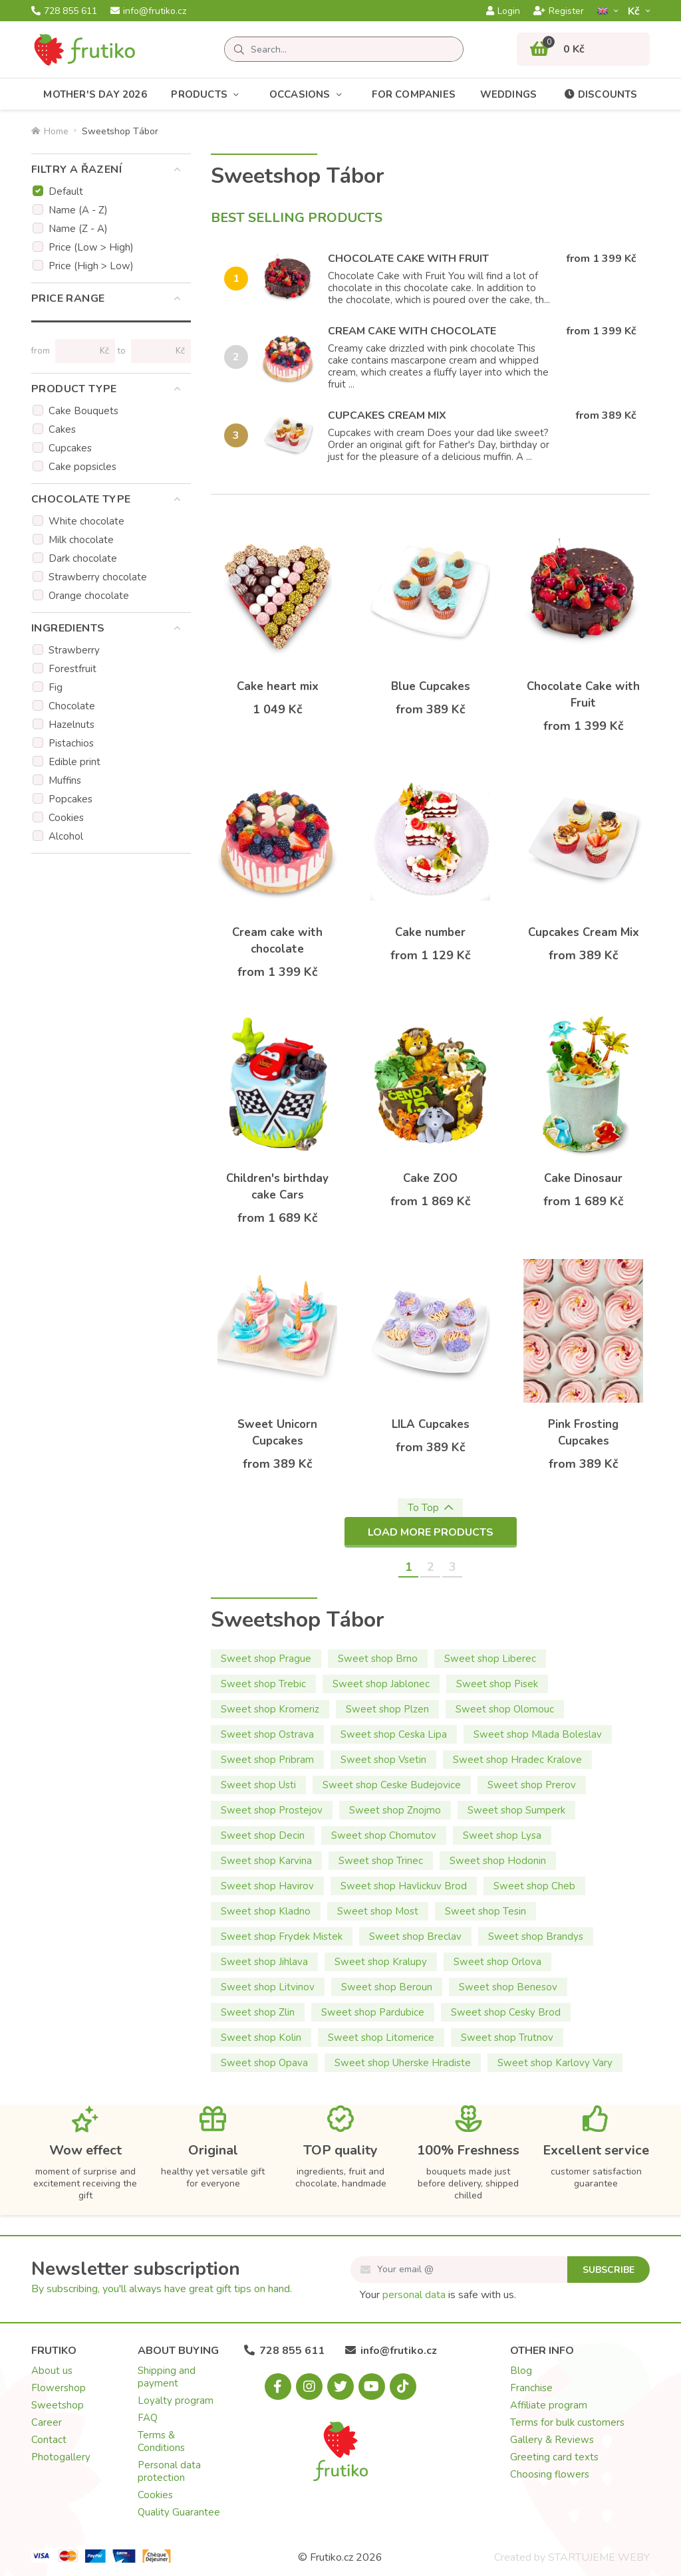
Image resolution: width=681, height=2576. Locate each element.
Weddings (508, 94)
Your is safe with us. (438, 2294)
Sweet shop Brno (378, 1658)
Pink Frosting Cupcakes (583, 1433)
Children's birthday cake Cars (277, 1187)
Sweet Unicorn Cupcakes (277, 1433)
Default (66, 191)
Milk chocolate (81, 539)
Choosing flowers (549, 2474)
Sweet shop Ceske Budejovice (392, 1785)
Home (49, 131)
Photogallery (60, 2457)
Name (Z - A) (78, 228)
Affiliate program (548, 2405)
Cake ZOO (430, 1178)
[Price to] (155, 351)
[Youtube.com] (371, 2386)
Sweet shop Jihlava (264, 1961)
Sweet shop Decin (263, 1835)
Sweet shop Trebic (263, 1684)
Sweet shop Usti (258, 1785)
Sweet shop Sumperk (516, 1810)
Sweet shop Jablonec (381, 1684)
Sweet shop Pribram (267, 1759)
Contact (49, 2439)
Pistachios (71, 743)
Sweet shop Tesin (485, 1911)
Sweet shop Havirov (267, 1886)
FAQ (148, 2417)
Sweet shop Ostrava (267, 1734)
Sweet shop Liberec (490, 1658)
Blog (521, 2370)
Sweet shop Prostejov (272, 1810)
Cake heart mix (278, 686)
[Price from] (79, 351)
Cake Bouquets (83, 410)
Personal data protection (169, 2471)
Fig (56, 687)
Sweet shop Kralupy (381, 1961)
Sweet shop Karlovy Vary (555, 2062)
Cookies (66, 817)
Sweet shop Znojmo (395, 1810)
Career (46, 2422)
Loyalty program (175, 2400)
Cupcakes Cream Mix (387, 415)
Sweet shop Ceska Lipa (393, 1734)
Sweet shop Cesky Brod (506, 2012)
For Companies (414, 94)
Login (503, 11)
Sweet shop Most (377, 1911)
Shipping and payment (167, 2377)
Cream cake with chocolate (412, 331)
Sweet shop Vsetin (383, 1759)
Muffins (65, 780)
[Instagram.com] (309, 2386)
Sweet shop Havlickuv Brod (403, 1886)
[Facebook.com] (278, 2386)
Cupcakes (70, 448)
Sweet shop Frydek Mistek (281, 1936)
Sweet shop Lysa (502, 1835)
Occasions (308, 95)
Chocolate (72, 706)
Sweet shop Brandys (535, 1936)
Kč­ (635, 11)
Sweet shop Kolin (261, 2037)
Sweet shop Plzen (387, 1709)
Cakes (62, 429)
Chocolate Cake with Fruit (408, 258)
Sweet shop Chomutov (383, 1835)
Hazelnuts (71, 724)
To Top (430, 1507)
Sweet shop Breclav (415, 1936)
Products (208, 95)
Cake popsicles (82, 466)
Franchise (531, 2388)
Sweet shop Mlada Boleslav (538, 1734)
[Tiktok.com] (403, 2386)
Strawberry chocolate (98, 577)
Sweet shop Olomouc (505, 1709)
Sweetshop (57, 2405)
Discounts (599, 94)
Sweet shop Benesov (508, 1987)
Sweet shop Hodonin (498, 1860)
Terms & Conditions (161, 2441)
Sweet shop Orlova (497, 1961)
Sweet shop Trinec (381, 1860)
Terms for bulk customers (567, 2422)
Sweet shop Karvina (266, 1860)
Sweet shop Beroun (386, 1987)
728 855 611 (64, 11)
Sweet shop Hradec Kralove (517, 1759)
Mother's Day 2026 (94, 94)
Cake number (430, 932)
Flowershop (58, 2388)
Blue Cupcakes (430, 686)
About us (51, 2370)
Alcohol (66, 836)
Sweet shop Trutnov (507, 2037)
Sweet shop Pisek (497, 1684)
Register (558, 11)
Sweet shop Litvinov (268, 1987)
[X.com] (340, 2386)
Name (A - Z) (78, 210)
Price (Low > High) (91, 247)
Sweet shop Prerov (531, 1785)
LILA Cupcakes (431, 1424)
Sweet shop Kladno (266, 1911)
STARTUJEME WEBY (599, 2557)
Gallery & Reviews (552, 2439)
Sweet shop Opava (264, 2062)
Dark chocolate (83, 558)
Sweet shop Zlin (258, 2012)
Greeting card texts (554, 2457)
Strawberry (74, 650)
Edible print (74, 761)
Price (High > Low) (91, 266)
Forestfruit (72, 668)
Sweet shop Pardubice (372, 2012)
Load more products (430, 1532)
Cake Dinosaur (583, 1178)
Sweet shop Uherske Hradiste (403, 2062)
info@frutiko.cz (148, 11)
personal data (414, 2294)
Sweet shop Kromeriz (270, 1709)
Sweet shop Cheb (534, 1886)
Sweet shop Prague (266, 1658)
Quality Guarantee (179, 2512)
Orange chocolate (89, 595)
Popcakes (70, 799)
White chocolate (86, 521)
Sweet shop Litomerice (381, 2037)
